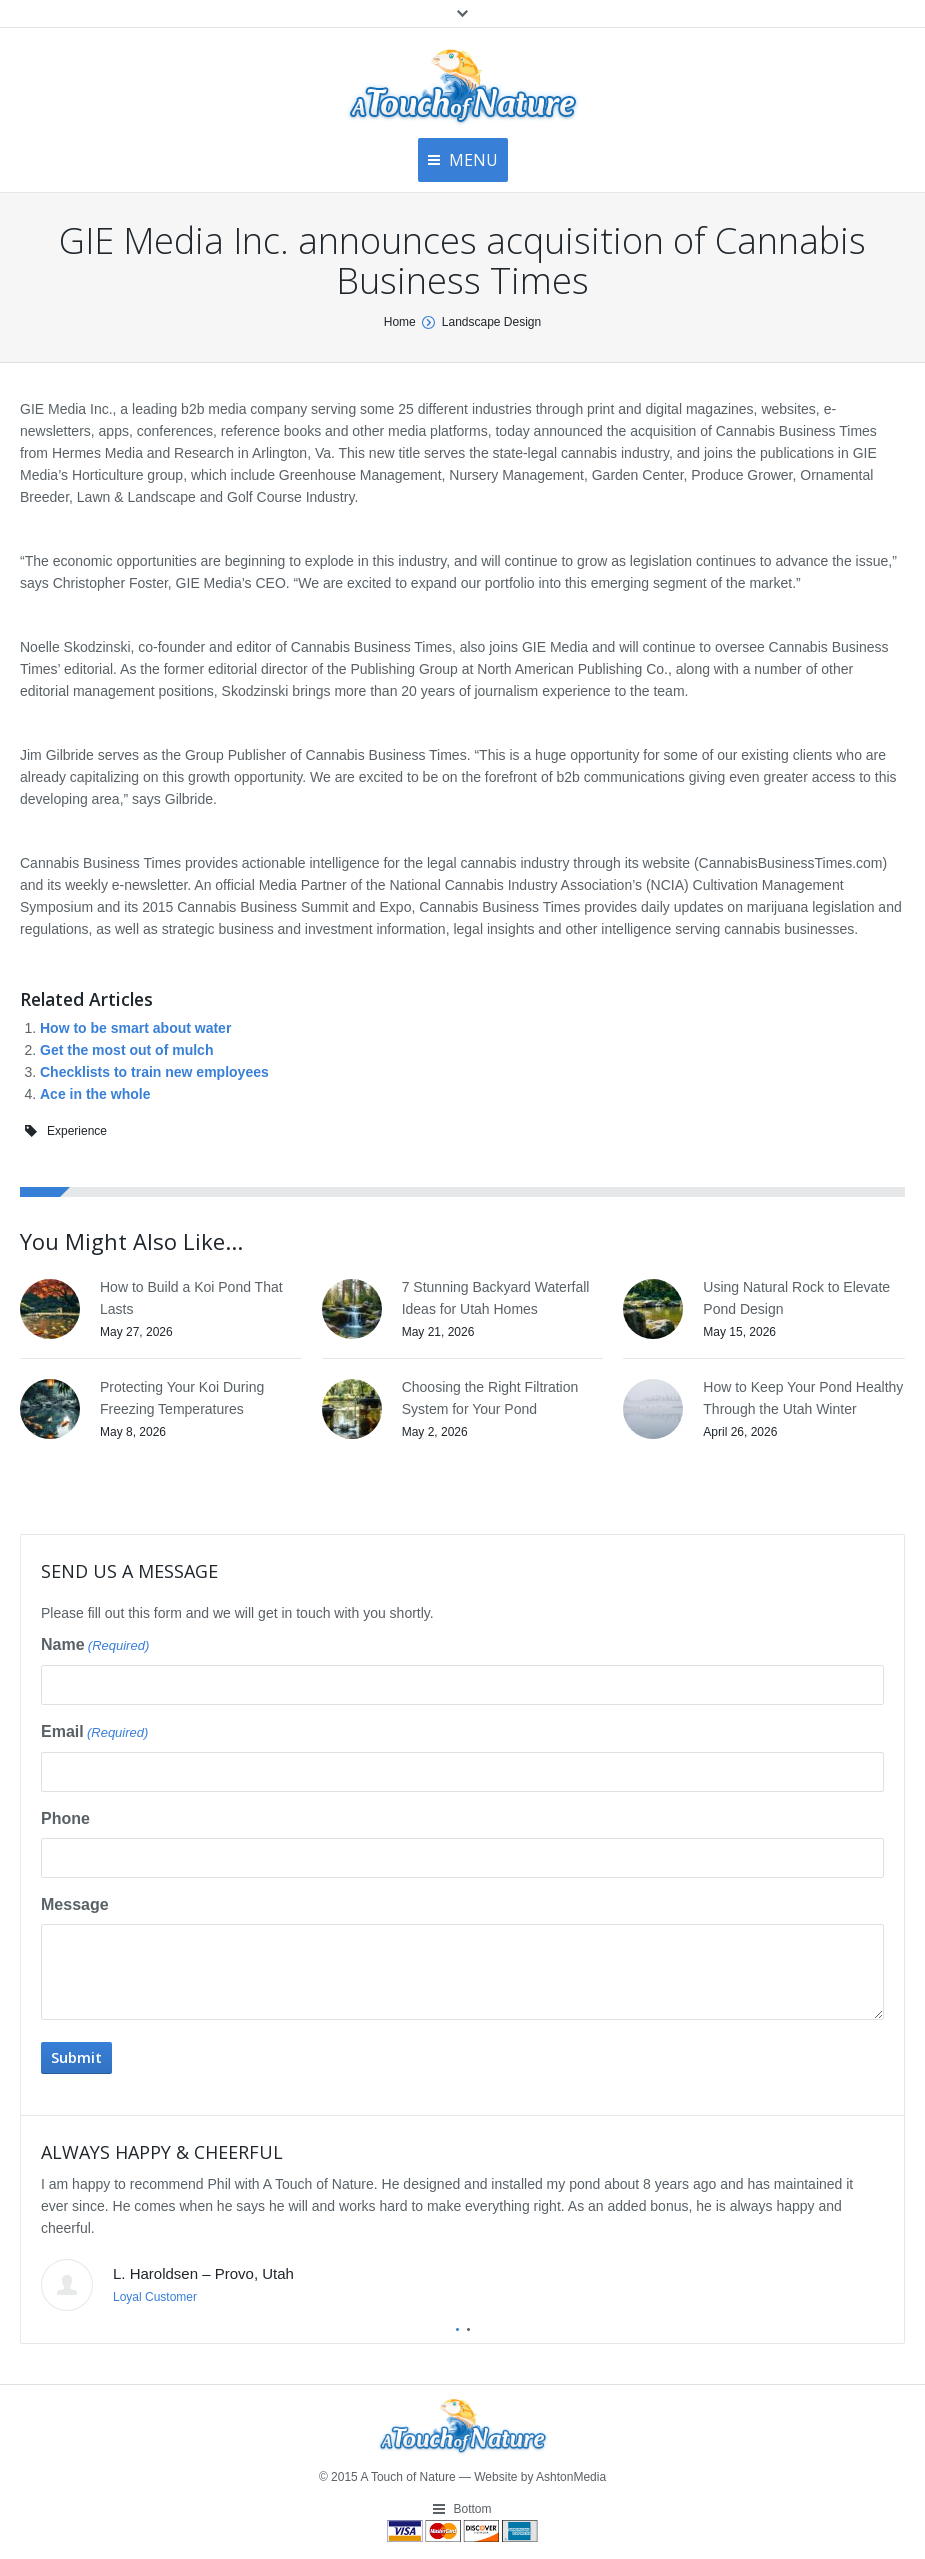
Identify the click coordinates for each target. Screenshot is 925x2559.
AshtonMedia (571, 2477)
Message (75, 1904)
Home (400, 322)
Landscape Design (491, 322)
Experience (77, 1131)
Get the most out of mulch (126, 1050)
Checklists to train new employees (154, 1072)
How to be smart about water (135, 1028)
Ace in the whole (95, 1094)
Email (94, 1733)
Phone (65, 1818)
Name (95, 1646)
